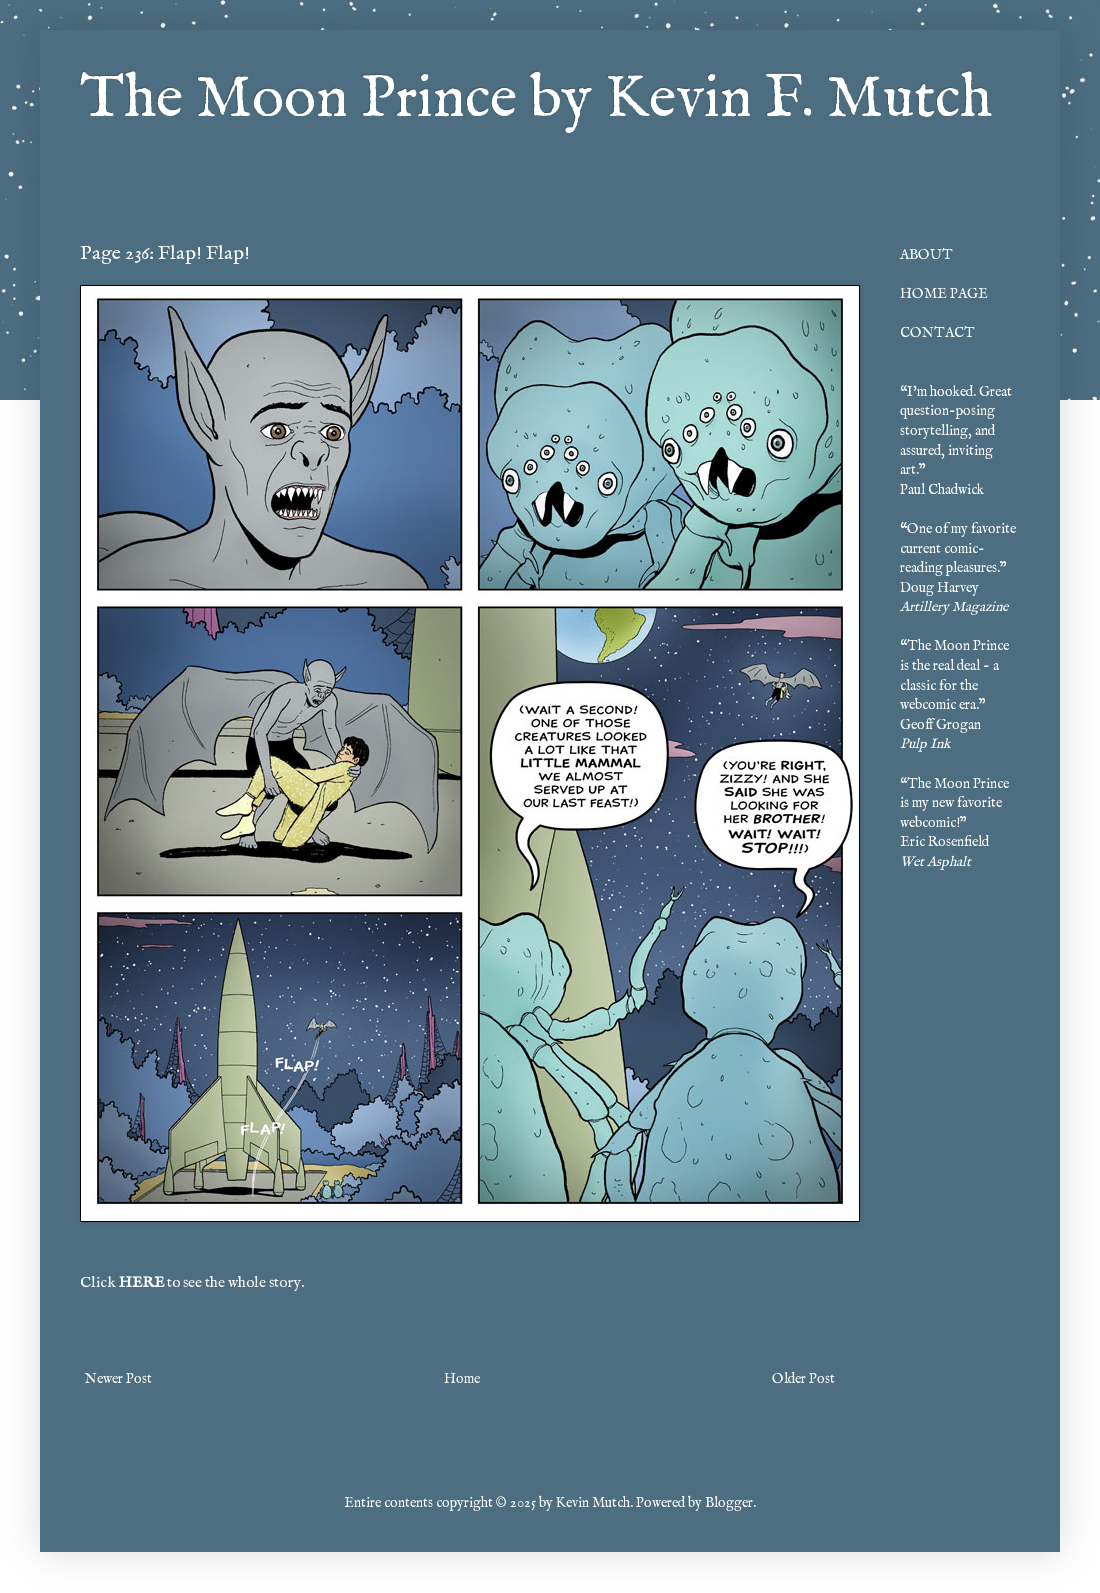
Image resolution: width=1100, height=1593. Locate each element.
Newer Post (118, 1379)
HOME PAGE (944, 294)
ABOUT (926, 255)
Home (462, 1379)
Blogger (729, 1503)
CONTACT (937, 333)
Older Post (803, 1379)
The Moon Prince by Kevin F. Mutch (536, 100)
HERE (141, 1283)
